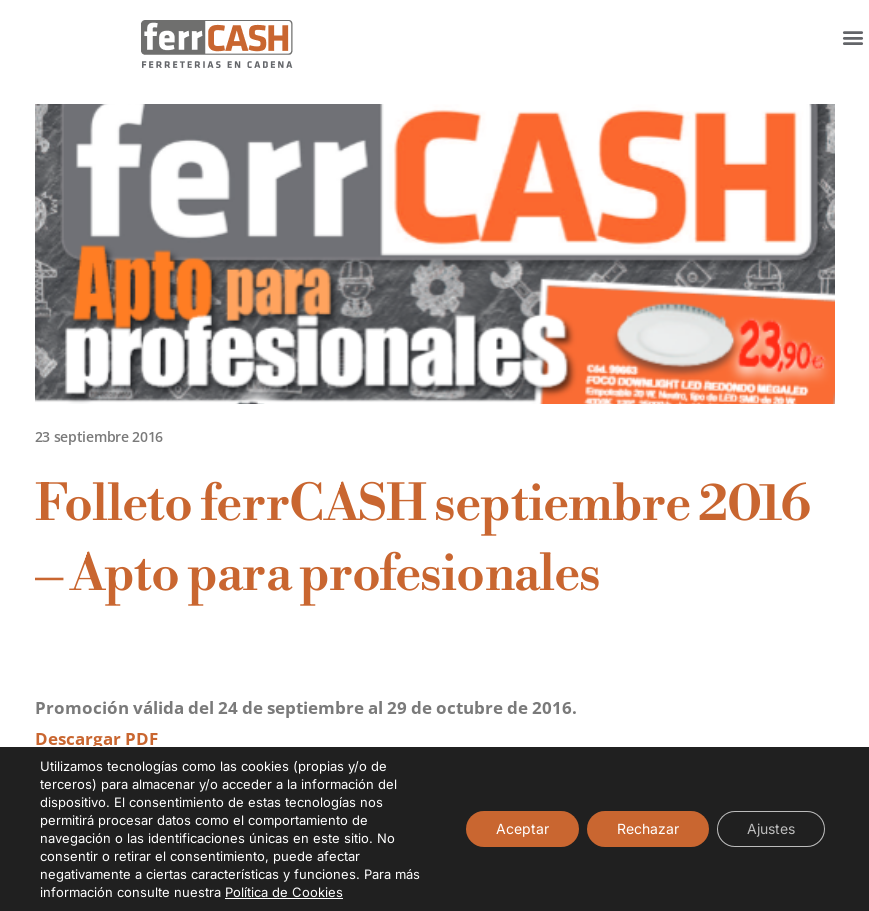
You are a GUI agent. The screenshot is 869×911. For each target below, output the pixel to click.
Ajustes (771, 828)
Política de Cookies (284, 892)
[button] (852, 36)
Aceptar (522, 828)
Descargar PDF (96, 738)
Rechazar (648, 828)
